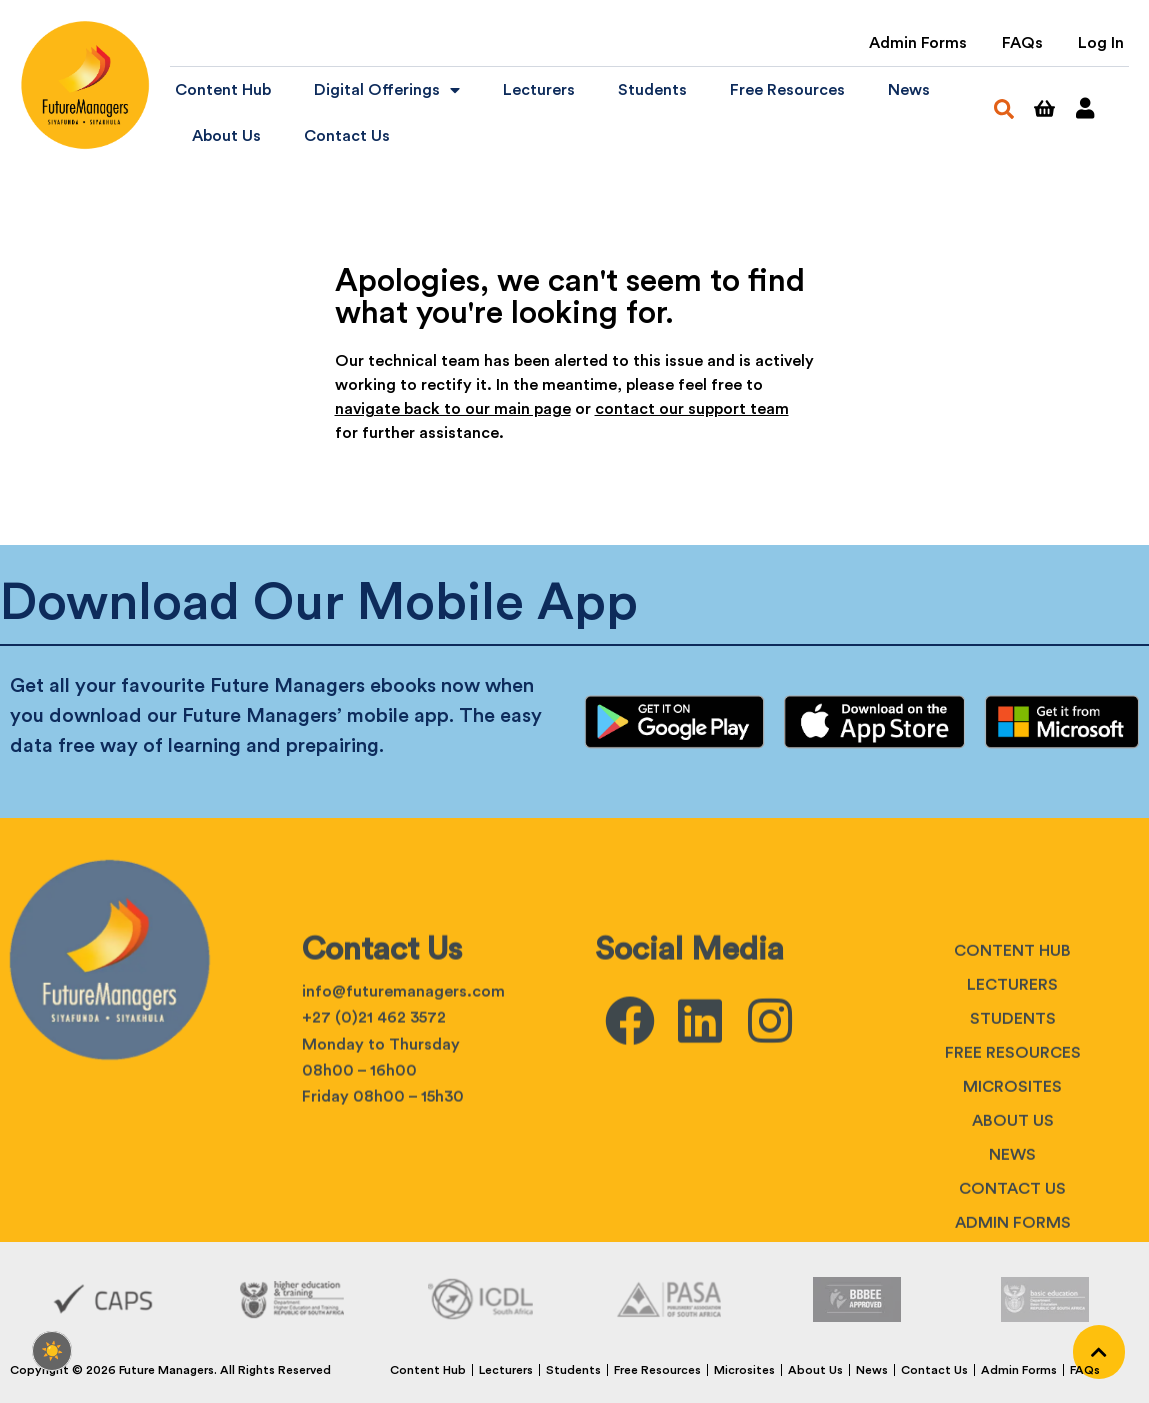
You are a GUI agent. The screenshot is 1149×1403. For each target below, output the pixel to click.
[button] (1004, 109)
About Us (226, 136)
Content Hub (223, 90)
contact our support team (692, 409)
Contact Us (347, 136)
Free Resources (787, 90)
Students (652, 90)
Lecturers (539, 90)
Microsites (1012, 1234)
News (909, 90)
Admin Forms (918, 43)
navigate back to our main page (453, 409)
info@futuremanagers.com (403, 1139)
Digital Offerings (387, 90)
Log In (1101, 43)
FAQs (1022, 43)
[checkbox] (52, 1351)
